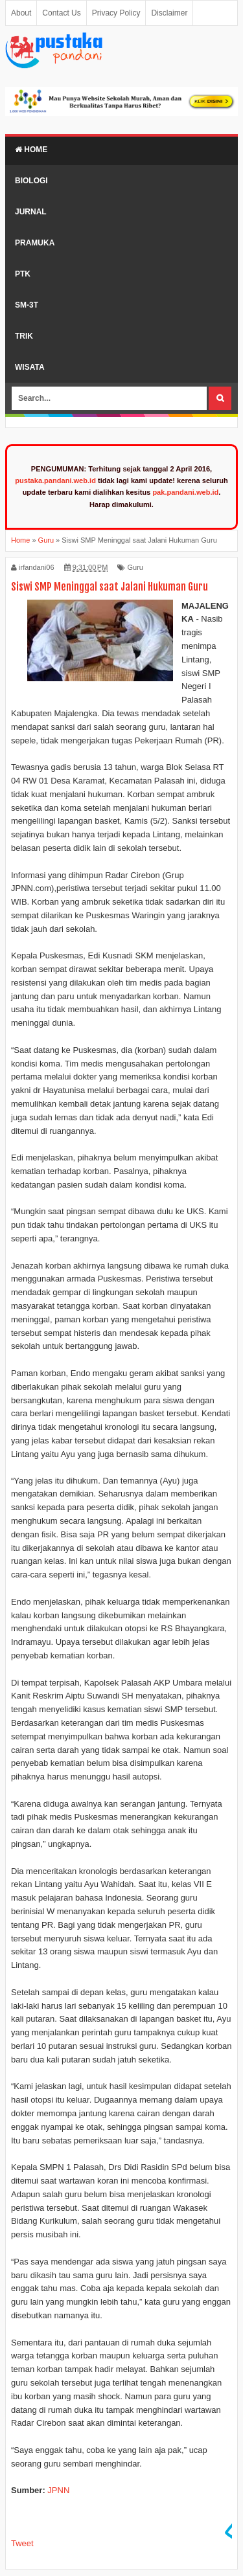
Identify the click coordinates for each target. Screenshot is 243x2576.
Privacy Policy (116, 12)
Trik (24, 336)
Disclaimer (169, 12)
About (21, 12)
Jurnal (31, 211)
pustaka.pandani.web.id (55, 480)
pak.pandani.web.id (185, 492)
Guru (135, 567)
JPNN (58, 2490)
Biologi (31, 180)
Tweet (22, 2543)
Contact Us (61, 12)
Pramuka (34, 242)
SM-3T (26, 305)
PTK (22, 273)
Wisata (30, 367)
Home (31, 149)
